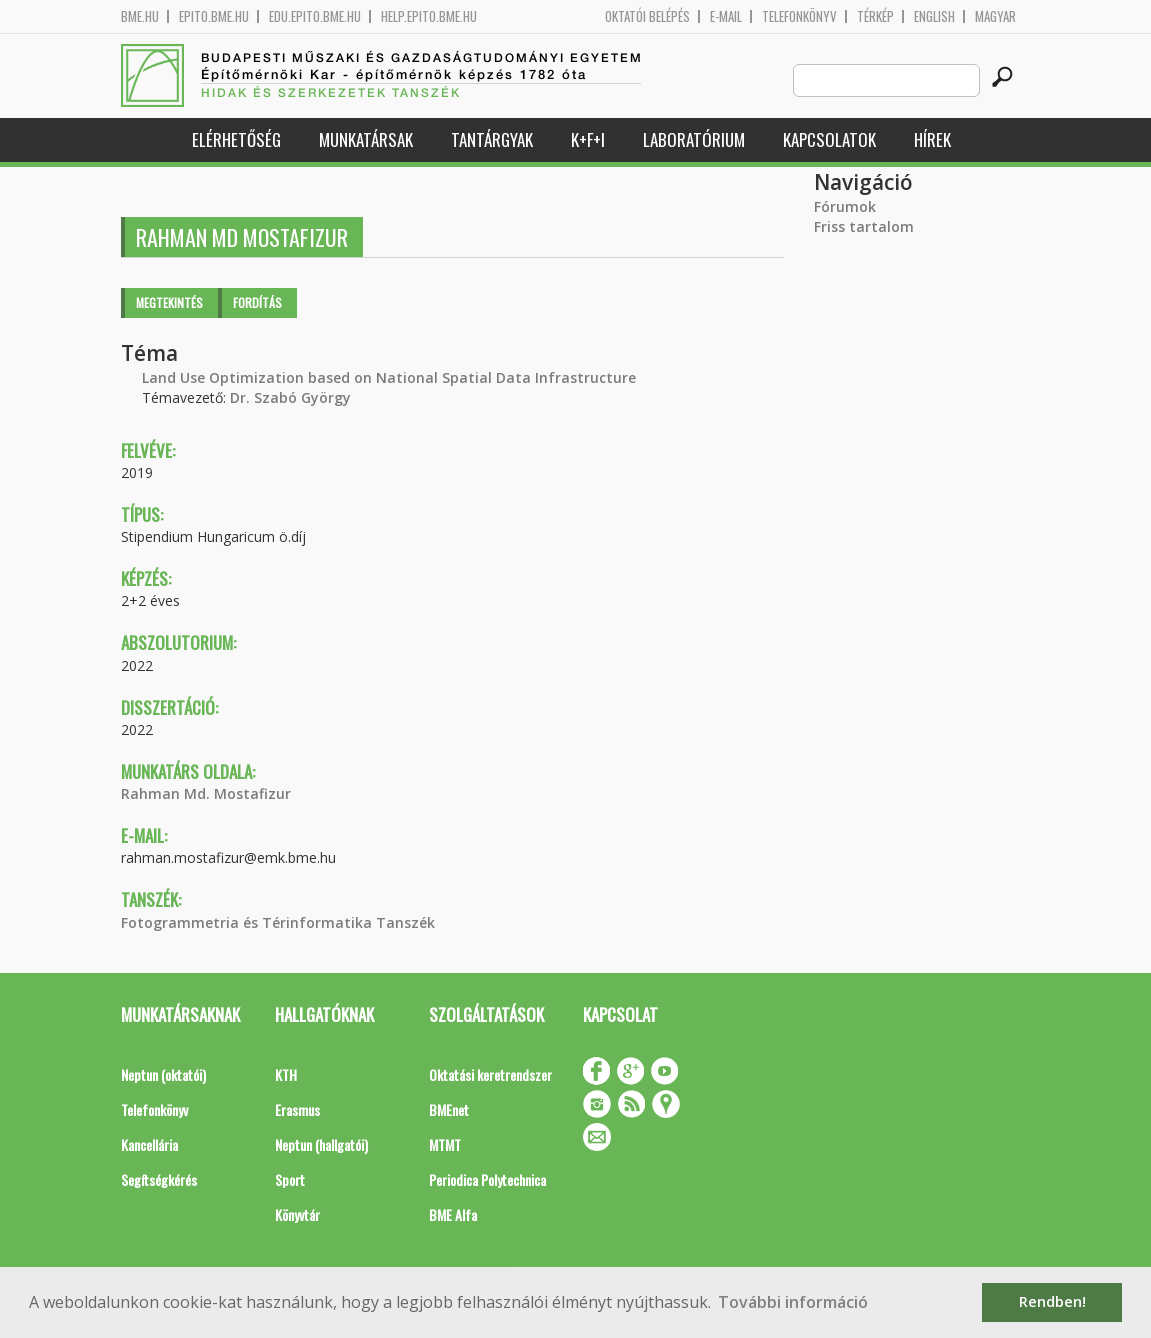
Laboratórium (694, 139)
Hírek (932, 139)
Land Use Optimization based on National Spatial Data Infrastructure (389, 377)
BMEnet (449, 1109)
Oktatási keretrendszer (490, 1074)
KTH (286, 1074)
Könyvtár (297, 1214)
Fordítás (257, 302)
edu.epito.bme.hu (315, 16)
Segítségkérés (159, 1179)
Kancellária (149, 1144)
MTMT (445, 1144)
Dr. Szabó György (290, 397)
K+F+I (588, 139)
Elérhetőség (236, 139)
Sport (290, 1179)
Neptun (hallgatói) (321, 1144)
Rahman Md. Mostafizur (206, 793)
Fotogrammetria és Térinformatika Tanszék (278, 922)
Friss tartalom (864, 226)
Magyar (995, 16)
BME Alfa (453, 1214)
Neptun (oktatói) (163, 1074)
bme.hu (140, 16)
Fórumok (845, 206)
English (934, 16)
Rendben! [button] (1052, 1301)
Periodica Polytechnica (487, 1179)
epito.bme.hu (214, 16)
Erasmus (297, 1109)
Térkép (875, 16)
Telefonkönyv (799, 16)
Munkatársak (366, 139)
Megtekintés (169, 302)
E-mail (726, 16)
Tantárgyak (492, 139)
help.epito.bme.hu (429, 16)
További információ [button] (793, 1302)
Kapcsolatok (829, 139)
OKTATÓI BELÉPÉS (647, 16)
